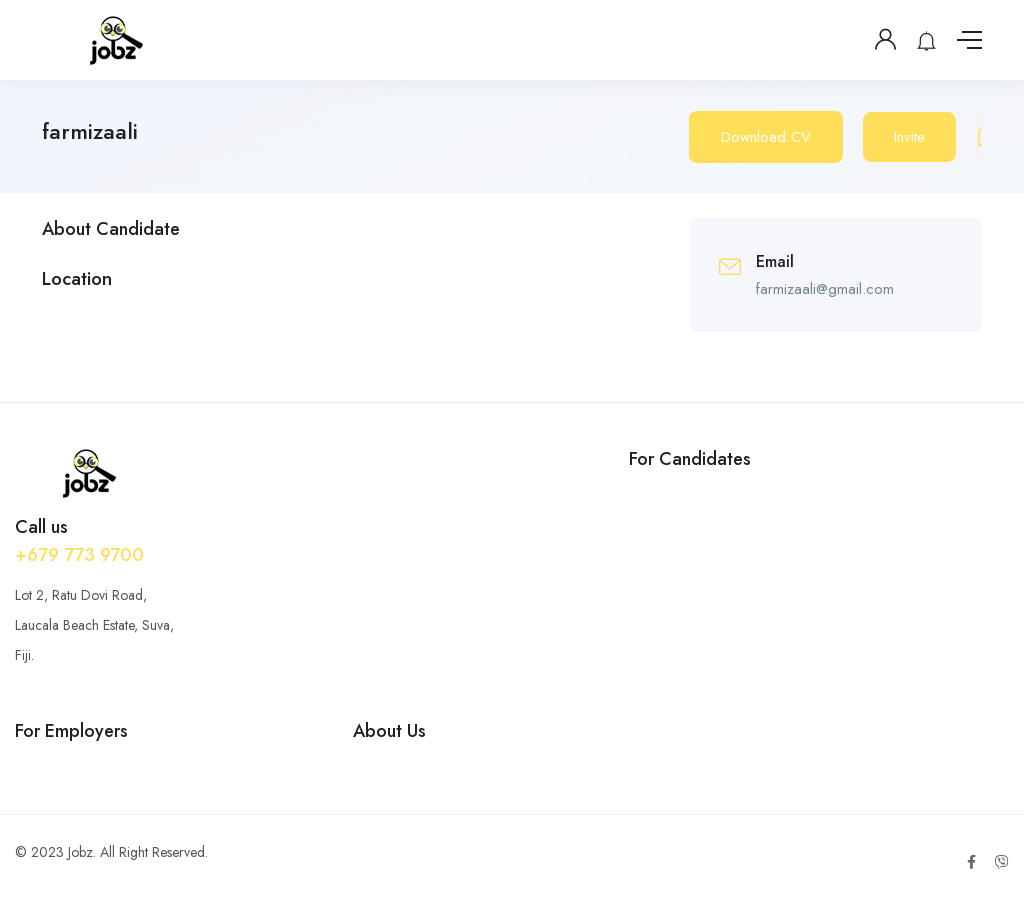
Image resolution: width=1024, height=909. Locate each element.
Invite (909, 137)
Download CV (766, 137)
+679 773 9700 (79, 555)
